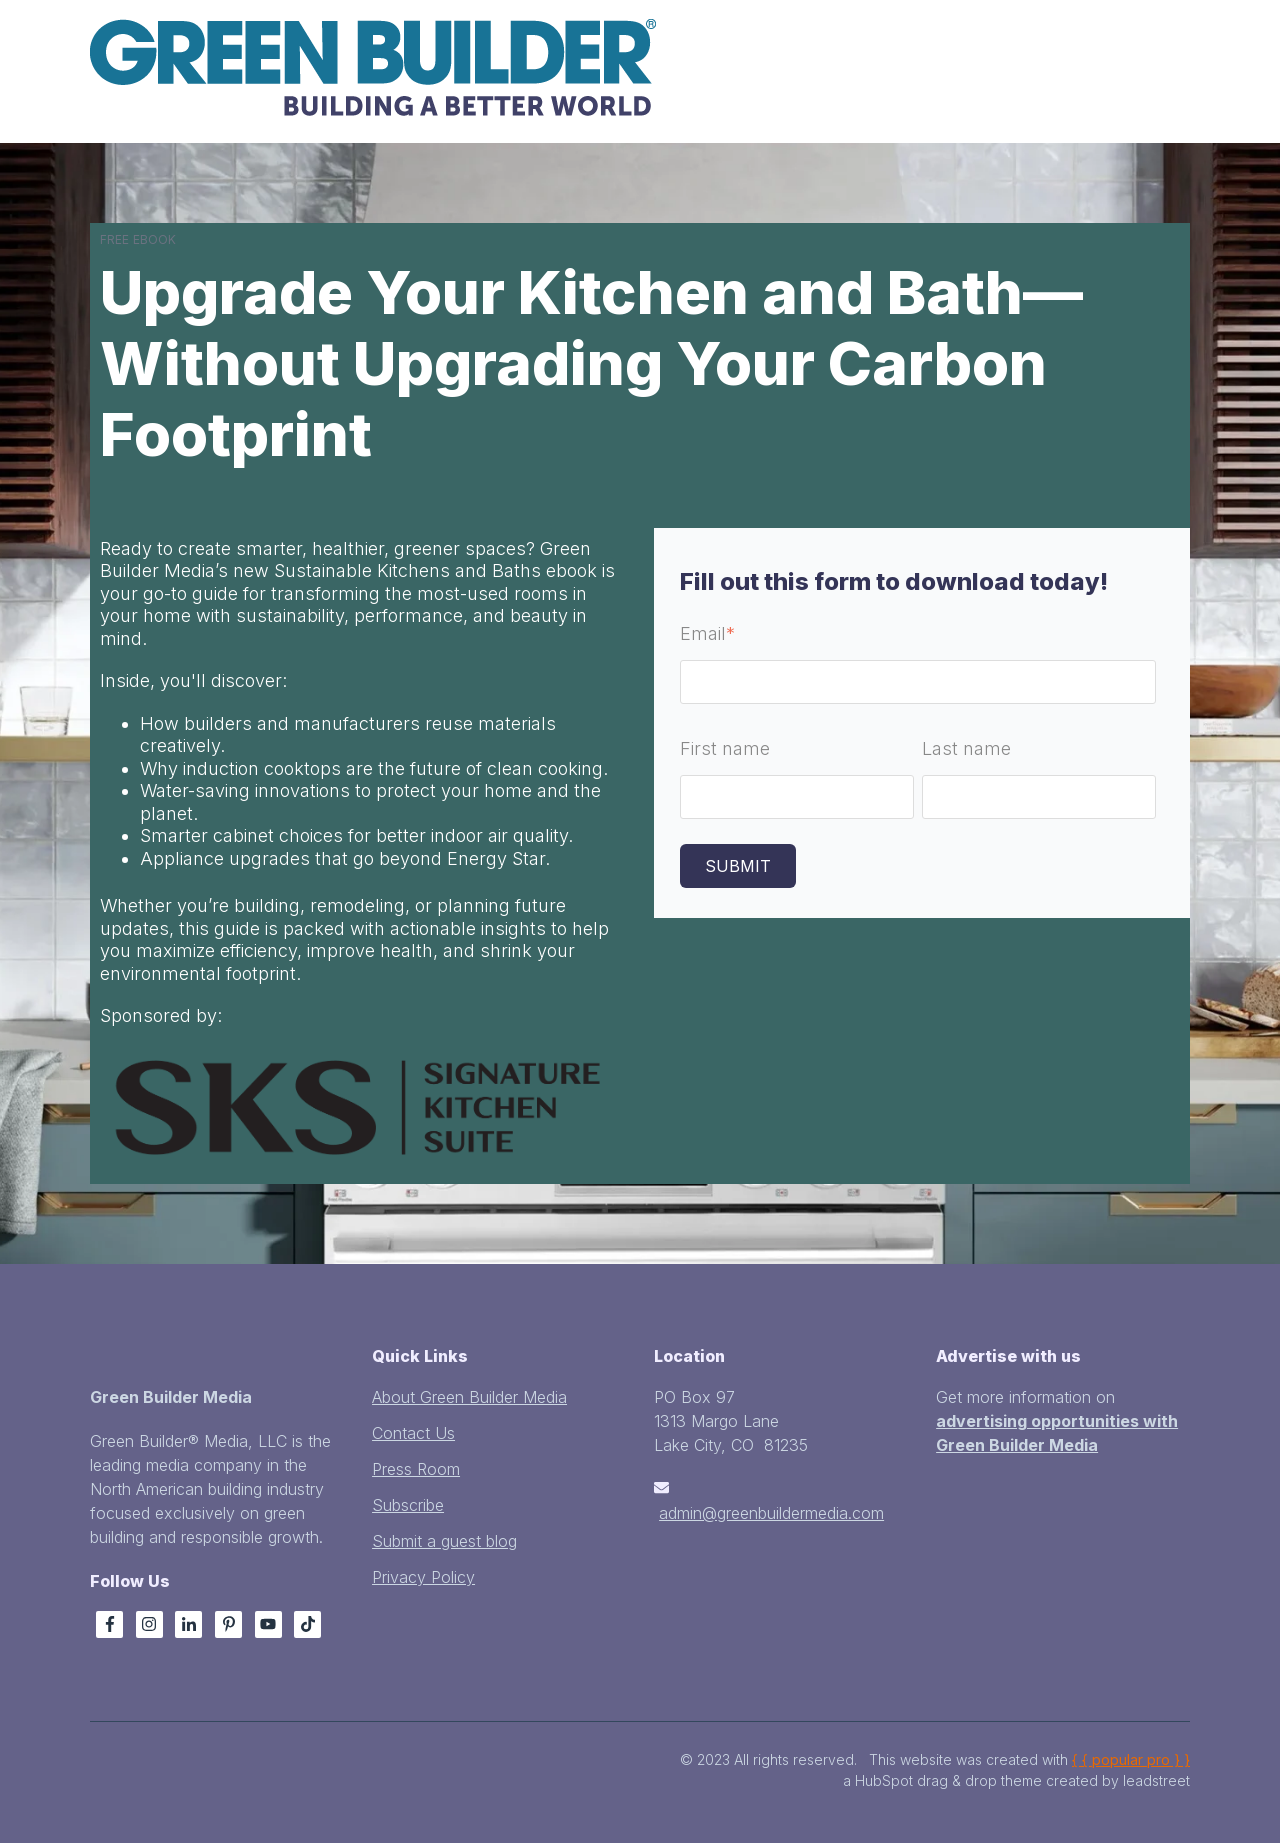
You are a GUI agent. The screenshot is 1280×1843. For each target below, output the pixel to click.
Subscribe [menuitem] (408, 1505)
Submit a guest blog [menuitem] (444, 1541)
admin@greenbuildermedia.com (771, 1513)
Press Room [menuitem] (416, 1469)
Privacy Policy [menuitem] (423, 1577)
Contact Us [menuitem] (413, 1433)
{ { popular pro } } (1131, 1759)
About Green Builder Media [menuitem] (469, 1397)
